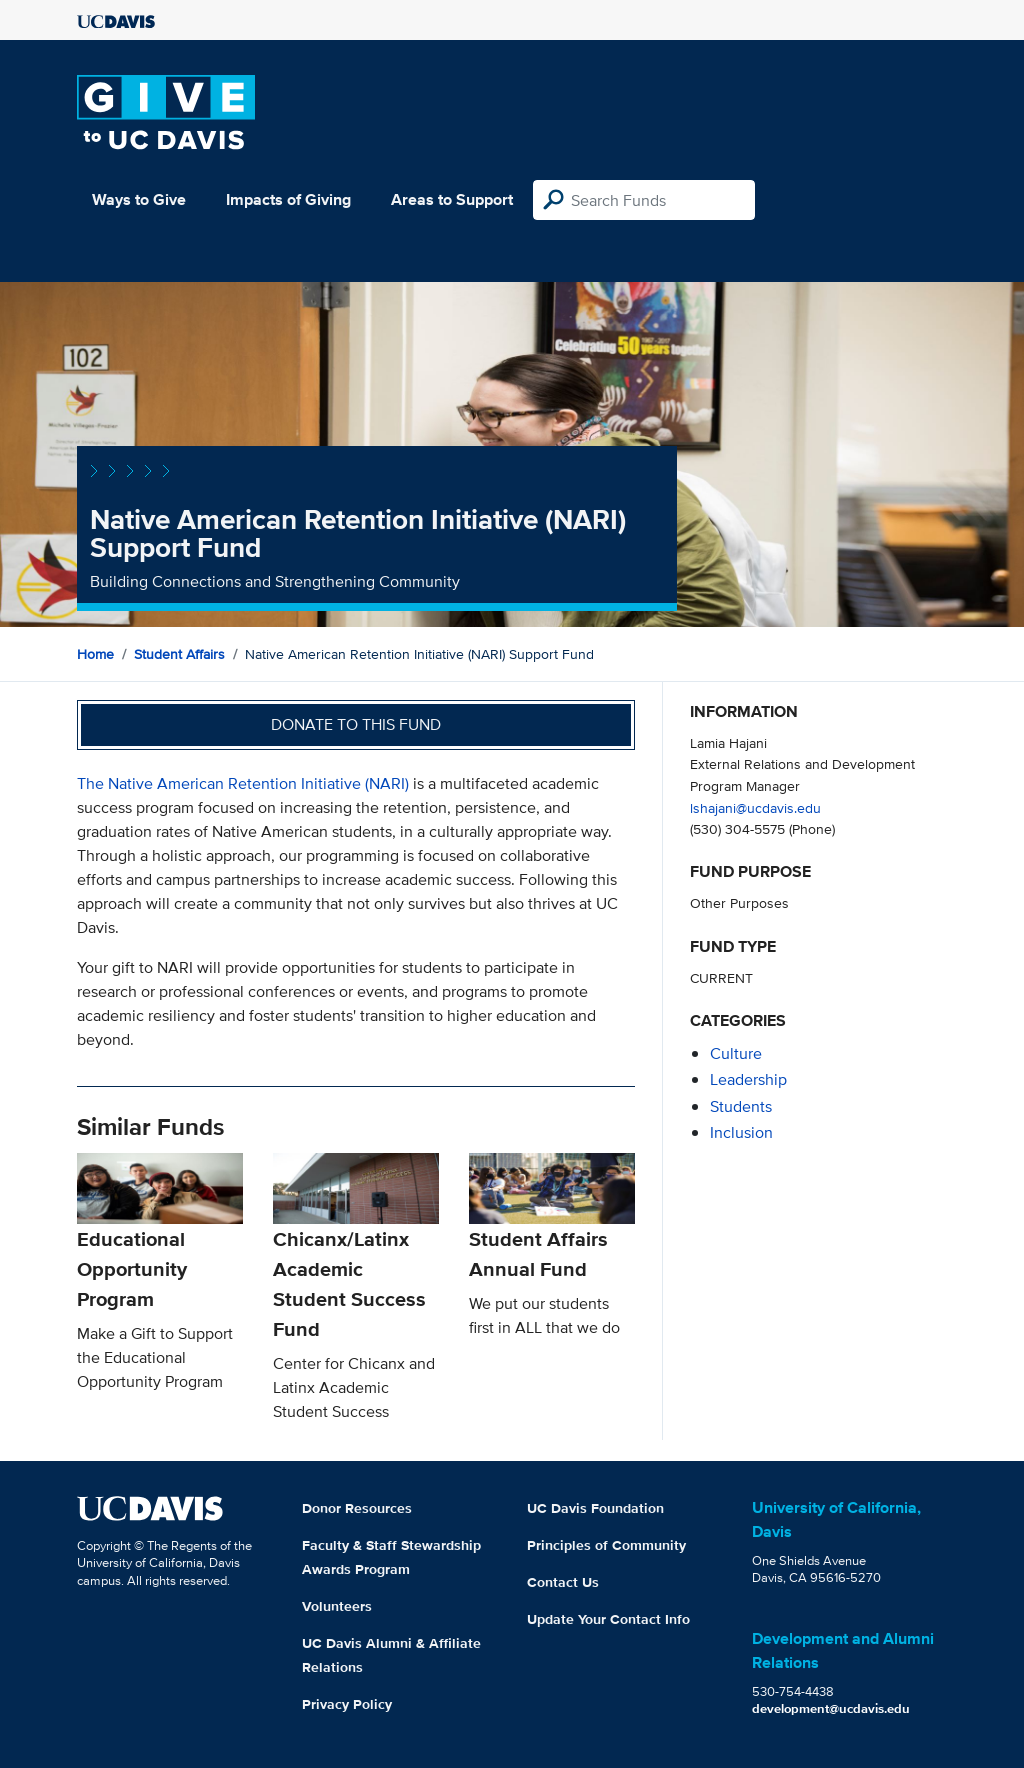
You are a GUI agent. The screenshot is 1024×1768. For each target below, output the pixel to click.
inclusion (741, 1132)
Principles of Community (606, 1545)
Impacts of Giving (288, 199)
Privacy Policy (347, 1704)
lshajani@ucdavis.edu (755, 807)
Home (95, 654)
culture (736, 1053)
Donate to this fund (356, 724)
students (741, 1106)
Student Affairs (179, 654)
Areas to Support (452, 199)
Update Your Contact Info (608, 1619)
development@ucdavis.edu (831, 1708)
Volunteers (337, 1606)
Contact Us (563, 1582)
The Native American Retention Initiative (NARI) (243, 783)
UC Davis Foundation (595, 1508)
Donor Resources (357, 1508)
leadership (748, 1079)
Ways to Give (139, 199)
